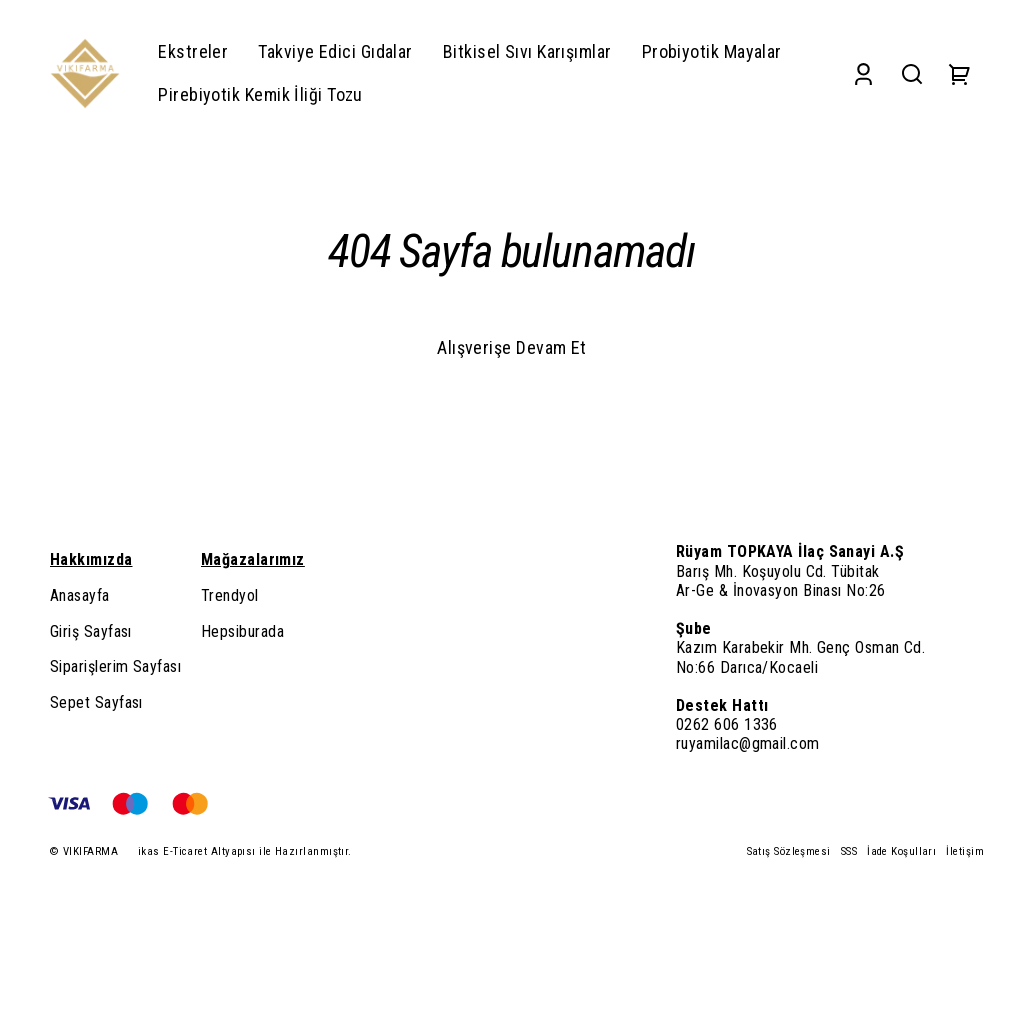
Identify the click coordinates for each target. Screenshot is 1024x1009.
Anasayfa (80, 595)
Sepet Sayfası (96, 702)
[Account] (863, 73)
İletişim (965, 851)
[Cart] (960, 73)
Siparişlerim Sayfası (115, 666)
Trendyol (230, 595)
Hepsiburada (242, 631)
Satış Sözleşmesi (789, 851)
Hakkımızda (91, 559)
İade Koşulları (901, 851)
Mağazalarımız (253, 559)
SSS (849, 851)
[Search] (912, 73)
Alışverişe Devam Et (512, 347)
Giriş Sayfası (91, 631)
